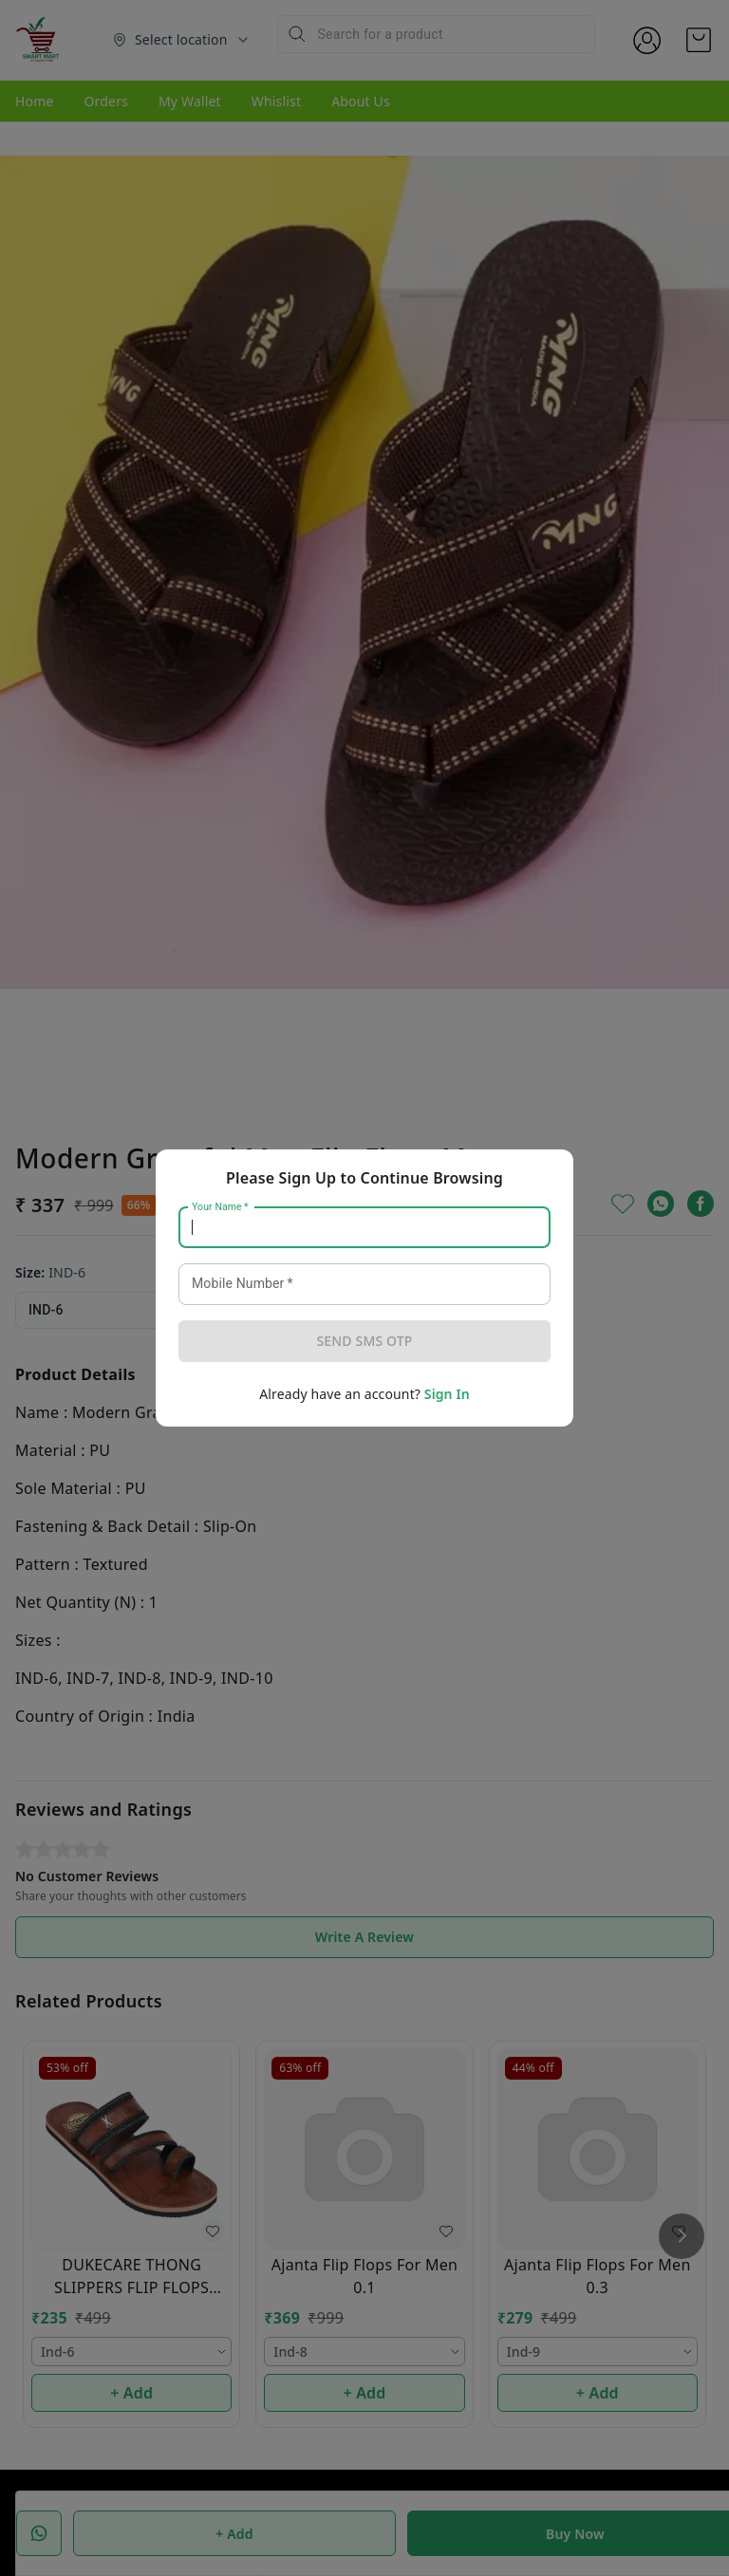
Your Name (220, 1207)
